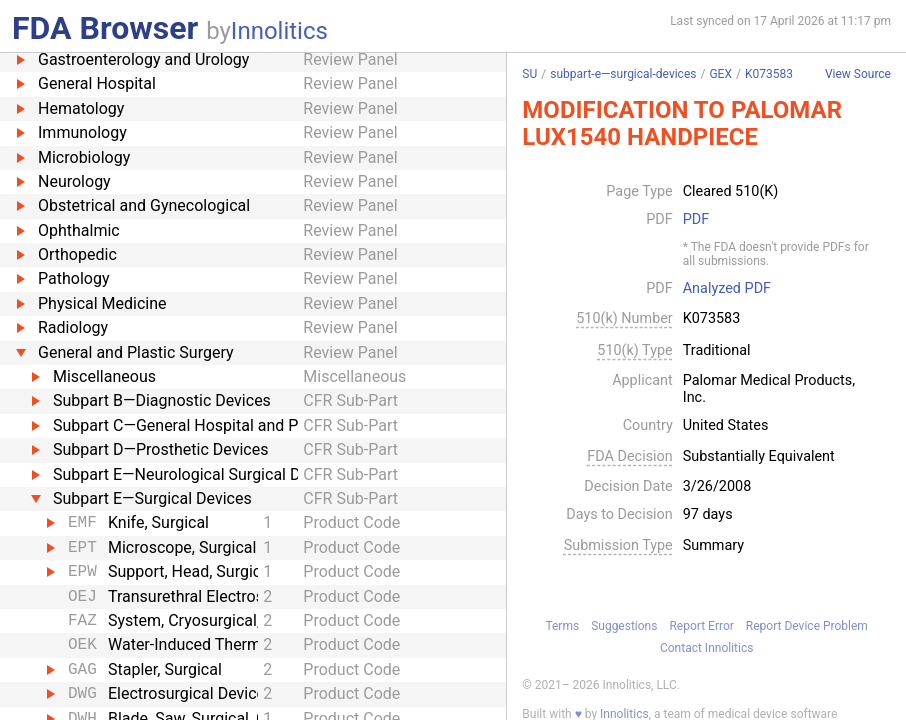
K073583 (769, 74)
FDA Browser (105, 28)
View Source (858, 74)
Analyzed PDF (727, 289)
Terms (562, 626)
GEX (720, 74)
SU (529, 74)
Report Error (701, 626)
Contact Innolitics (706, 648)
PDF (696, 220)
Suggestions (624, 626)
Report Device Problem (807, 626)
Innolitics (279, 31)
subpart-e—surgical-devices (623, 74)
